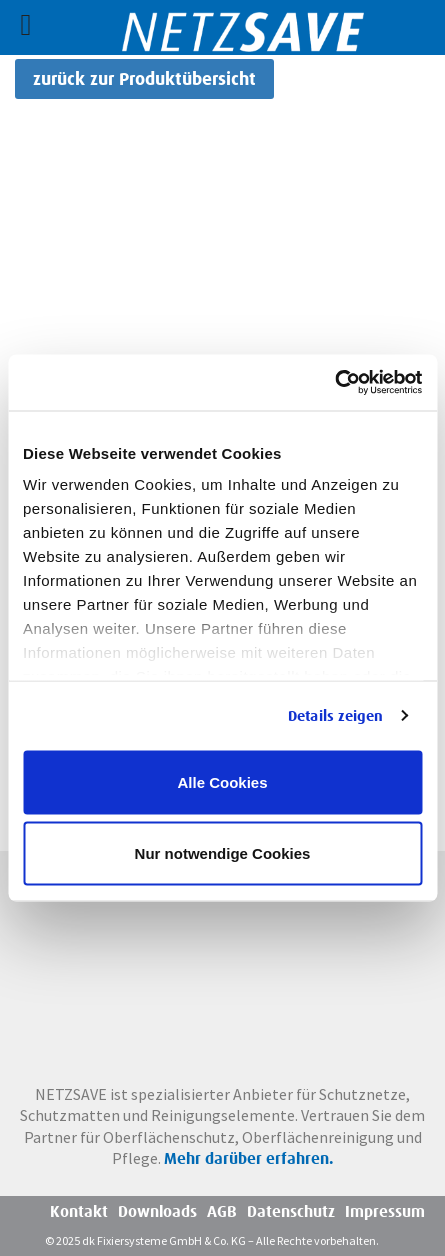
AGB (222, 1211)
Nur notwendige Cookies (223, 853)
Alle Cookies (222, 781)
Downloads (157, 1211)
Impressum (385, 1211)
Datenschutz (291, 1211)
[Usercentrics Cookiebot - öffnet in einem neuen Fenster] (334, 383)
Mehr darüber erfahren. (249, 1158)
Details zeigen (335, 716)
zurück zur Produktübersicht (144, 78)
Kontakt (79, 1211)
